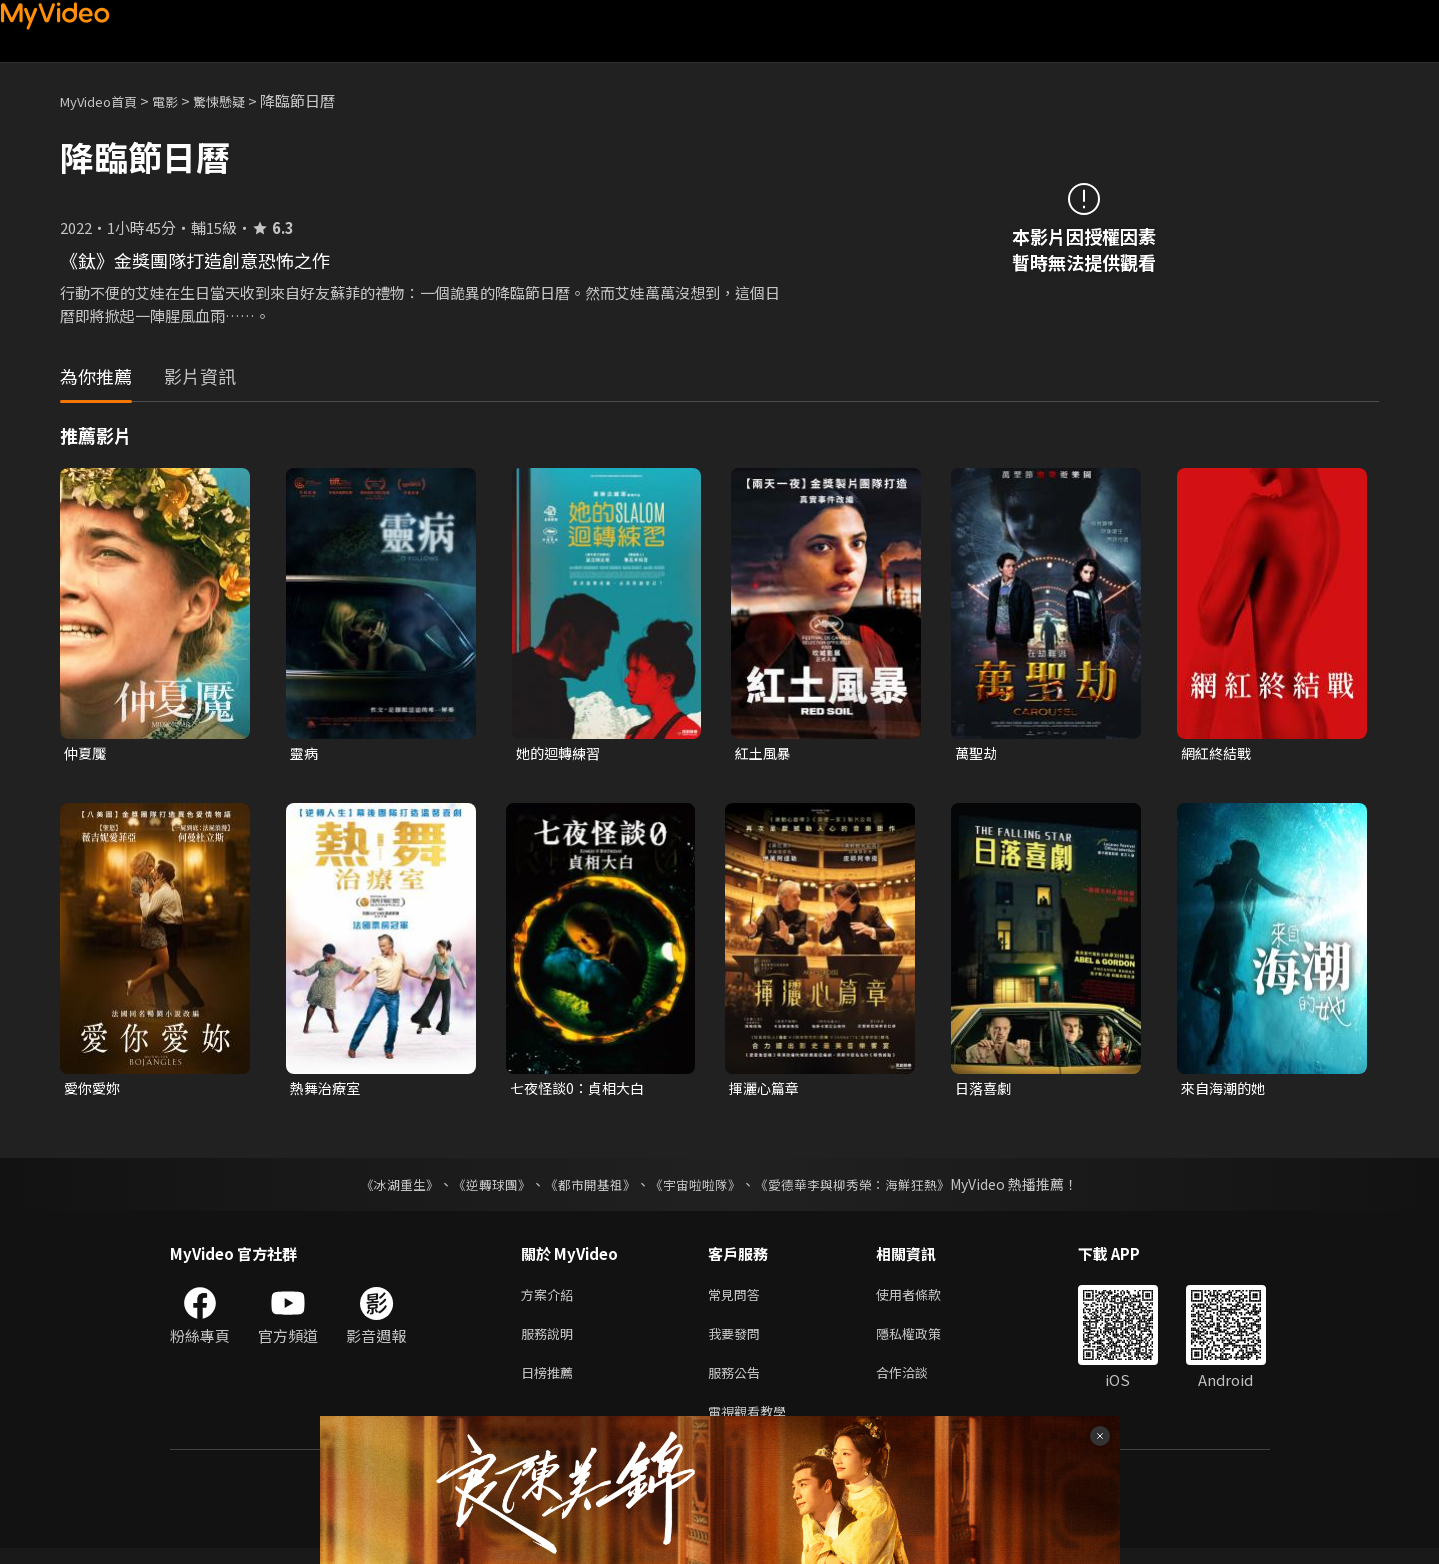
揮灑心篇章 (766, 1090)
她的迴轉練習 (561, 753)
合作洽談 (918, 1383)
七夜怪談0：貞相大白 (581, 1090)
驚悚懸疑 (241, 100)
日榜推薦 (551, 1383)
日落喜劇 (985, 1090)
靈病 (305, 753)
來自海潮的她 (1226, 1090)
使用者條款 (925, 1299)
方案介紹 (551, 1299)
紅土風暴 (765, 753)
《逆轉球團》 (481, 1188)
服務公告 (738, 1383)
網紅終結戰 (1218, 753)
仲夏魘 (86, 753)
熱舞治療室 (327, 1090)
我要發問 (738, 1341)
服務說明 (551, 1341)
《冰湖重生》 (383, 1188)
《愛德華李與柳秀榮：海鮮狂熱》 (866, 1188)
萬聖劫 (977, 753)
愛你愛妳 (94, 1090)
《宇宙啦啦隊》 (698, 1188)
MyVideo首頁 (105, 100)
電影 (181, 100)
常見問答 (738, 1299)
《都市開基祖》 (586, 1188)
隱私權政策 (925, 1341)
